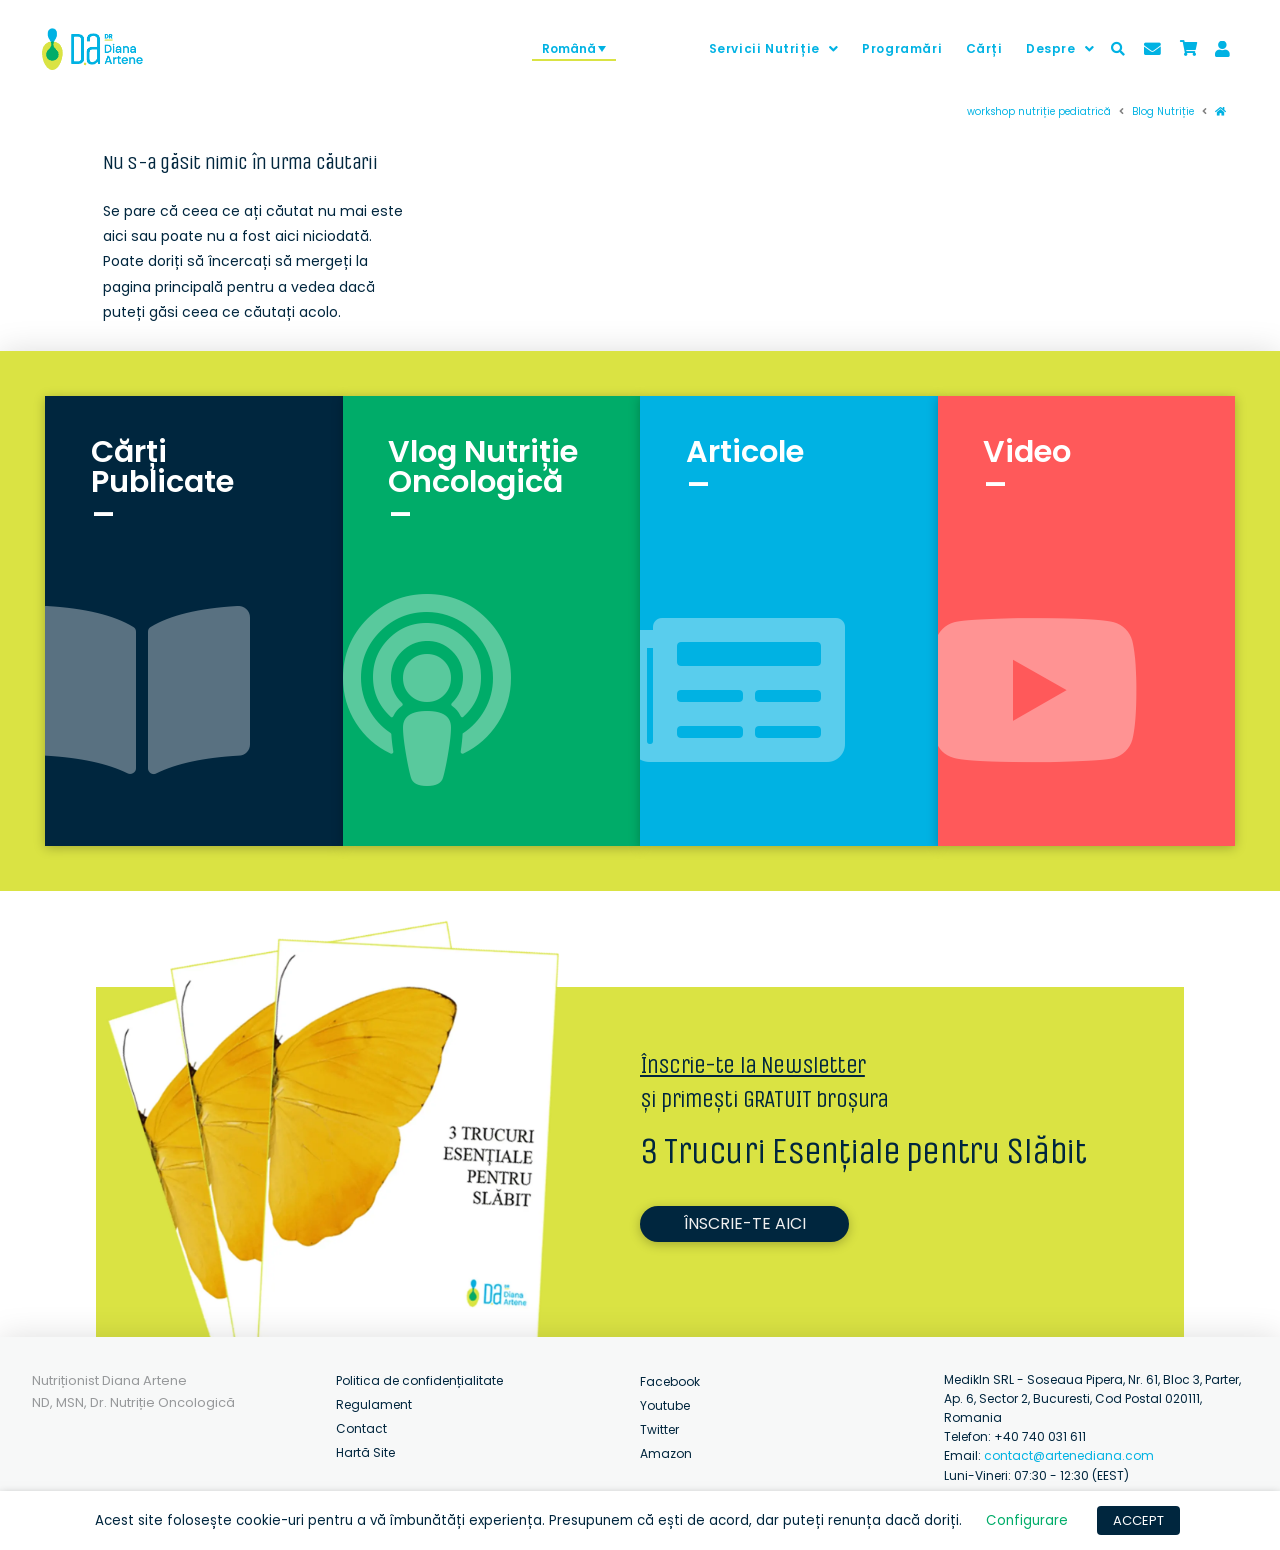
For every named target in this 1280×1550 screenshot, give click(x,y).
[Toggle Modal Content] (1118, 49)
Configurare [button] (1027, 1520)
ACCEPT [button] (1138, 1520)
